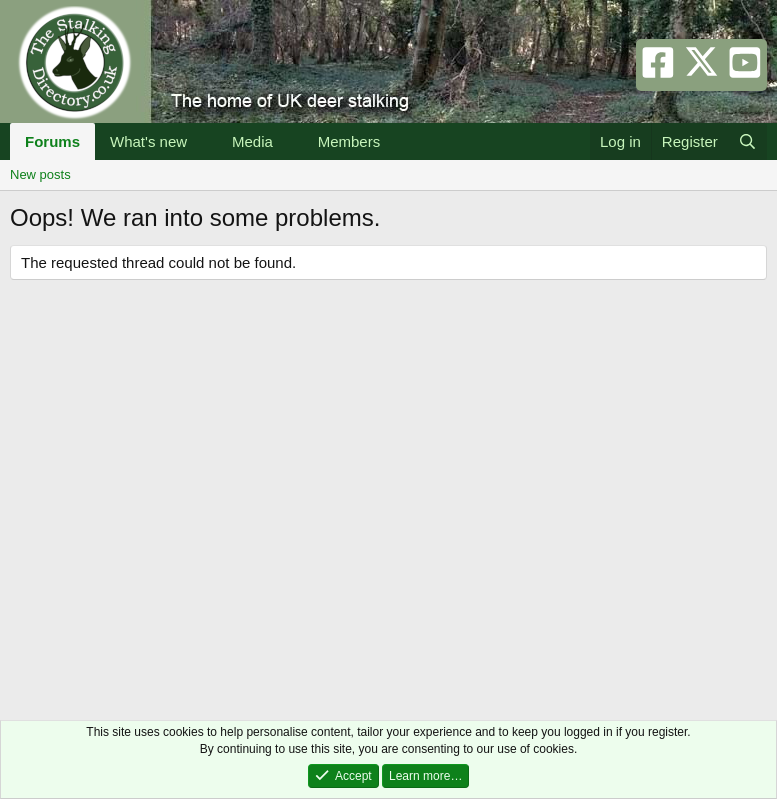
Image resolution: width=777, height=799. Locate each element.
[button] (203, 141)
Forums (52, 141)
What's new (148, 141)
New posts (40, 174)
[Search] (747, 141)
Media (252, 141)
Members (349, 141)
